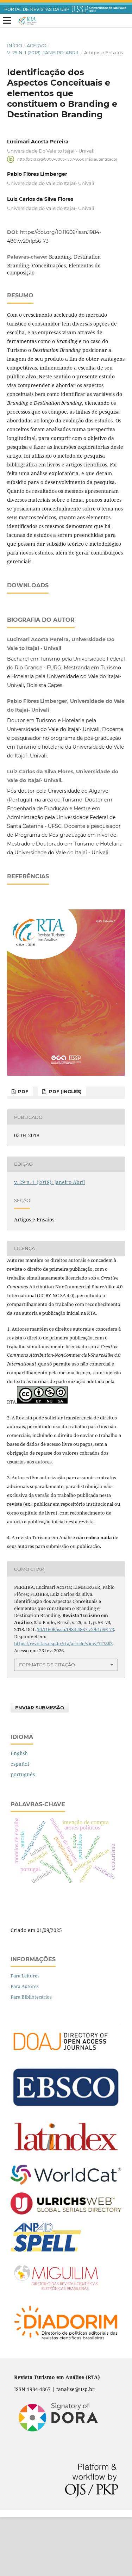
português (23, 1833)
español (20, 1822)
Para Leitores (25, 2034)
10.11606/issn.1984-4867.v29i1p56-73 (75, 1688)
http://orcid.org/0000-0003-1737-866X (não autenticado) (67, 159)
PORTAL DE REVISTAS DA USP (37, 9)
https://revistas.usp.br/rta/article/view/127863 (63, 1702)
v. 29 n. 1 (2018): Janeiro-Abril (43, 52)
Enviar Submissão (39, 1766)
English (19, 1812)
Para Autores (25, 2045)
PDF (22, 1150)
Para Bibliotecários (31, 2055)
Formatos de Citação (47, 1723)
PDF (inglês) (65, 1150)
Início (14, 45)
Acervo (36, 45)
